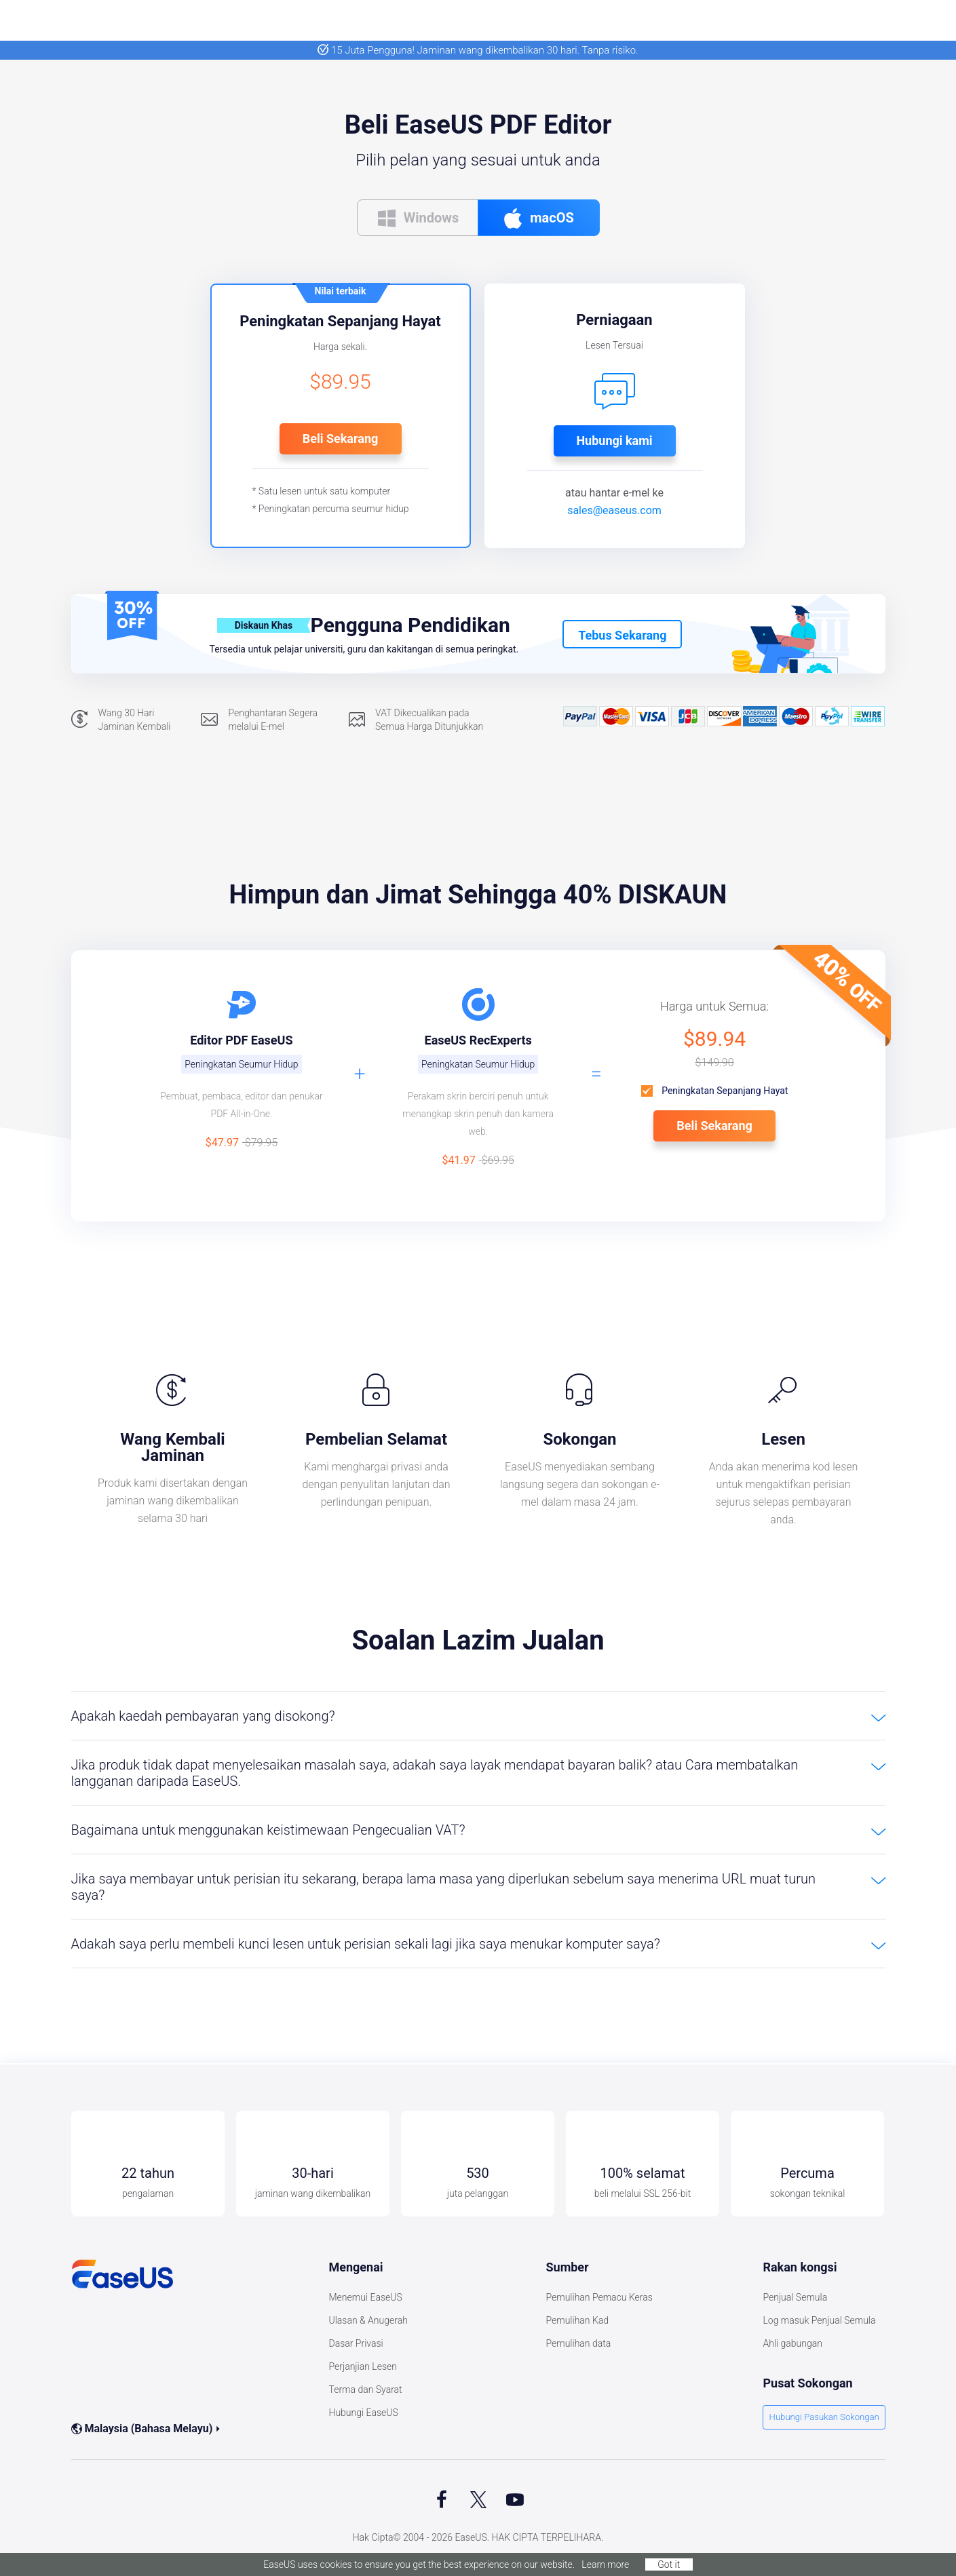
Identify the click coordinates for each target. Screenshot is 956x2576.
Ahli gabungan (792, 2343)
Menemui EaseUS (365, 2297)
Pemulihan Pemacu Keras (599, 2297)
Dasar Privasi (355, 2343)
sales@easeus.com (614, 510)
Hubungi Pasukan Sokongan (828, 2418)
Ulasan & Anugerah (367, 2320)
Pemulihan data (578, 2343)
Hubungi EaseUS (363, 2412)
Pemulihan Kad (577, 2320)
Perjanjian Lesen (362, 2366)
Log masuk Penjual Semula (819, 2320)
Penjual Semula (795, 2297)
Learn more (605, 2564)
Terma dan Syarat (365, 2389)
